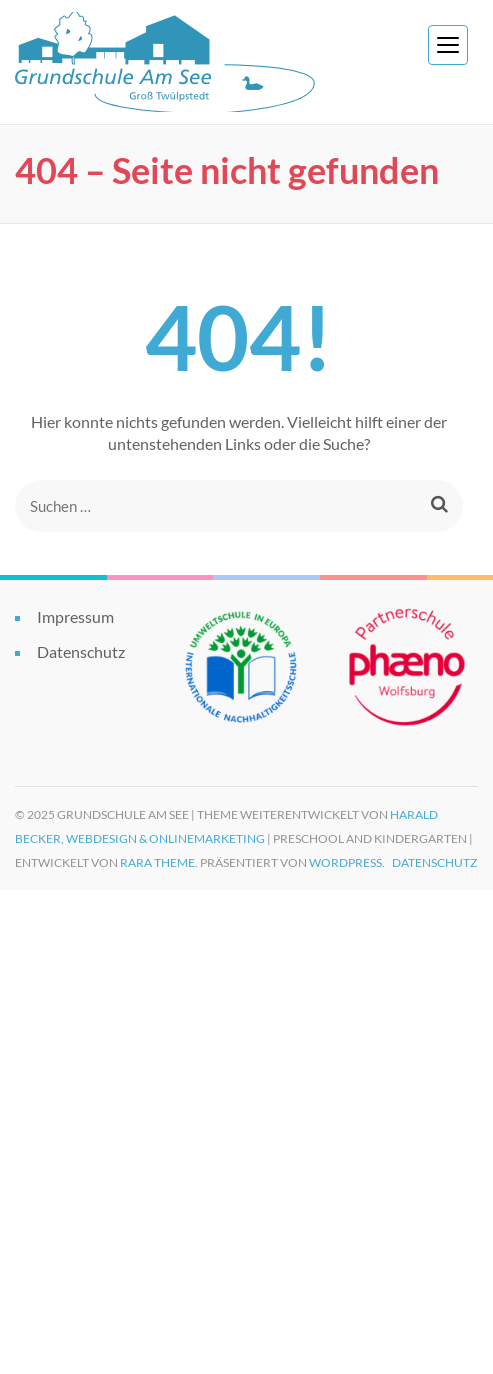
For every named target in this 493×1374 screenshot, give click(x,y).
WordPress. (347, 862)
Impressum (75, 616)
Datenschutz (81, 651)
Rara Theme (157, 862)
